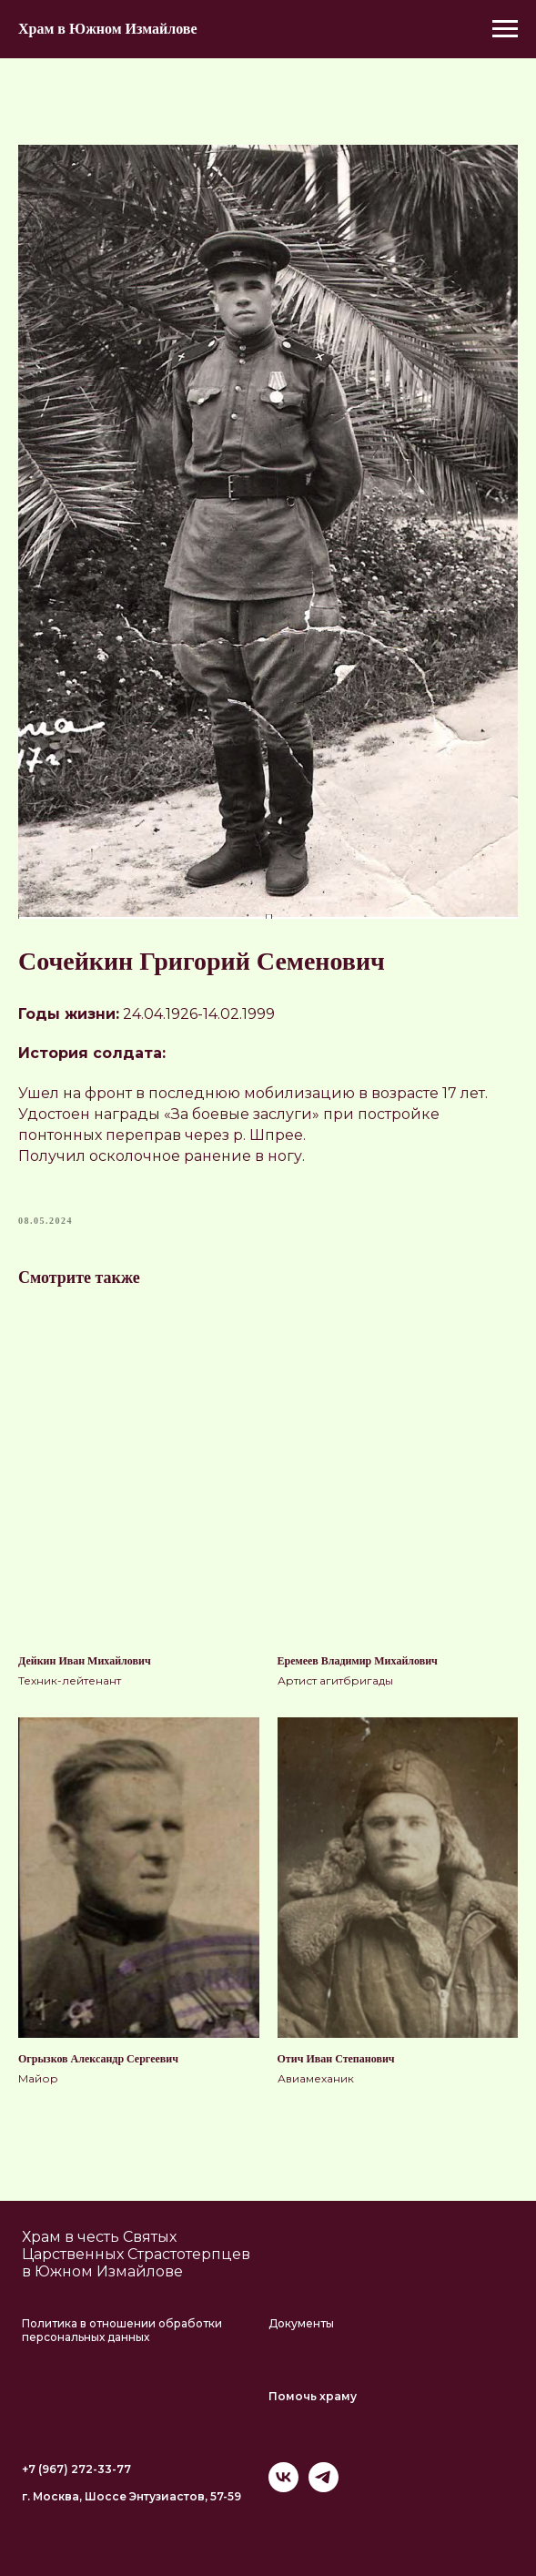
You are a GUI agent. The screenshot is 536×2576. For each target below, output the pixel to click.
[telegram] (323, 2487)
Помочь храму (312, 2396)
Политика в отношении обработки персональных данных (122, 2330)
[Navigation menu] (505, 29)
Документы (301, 2323)
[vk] (283, 2487)
